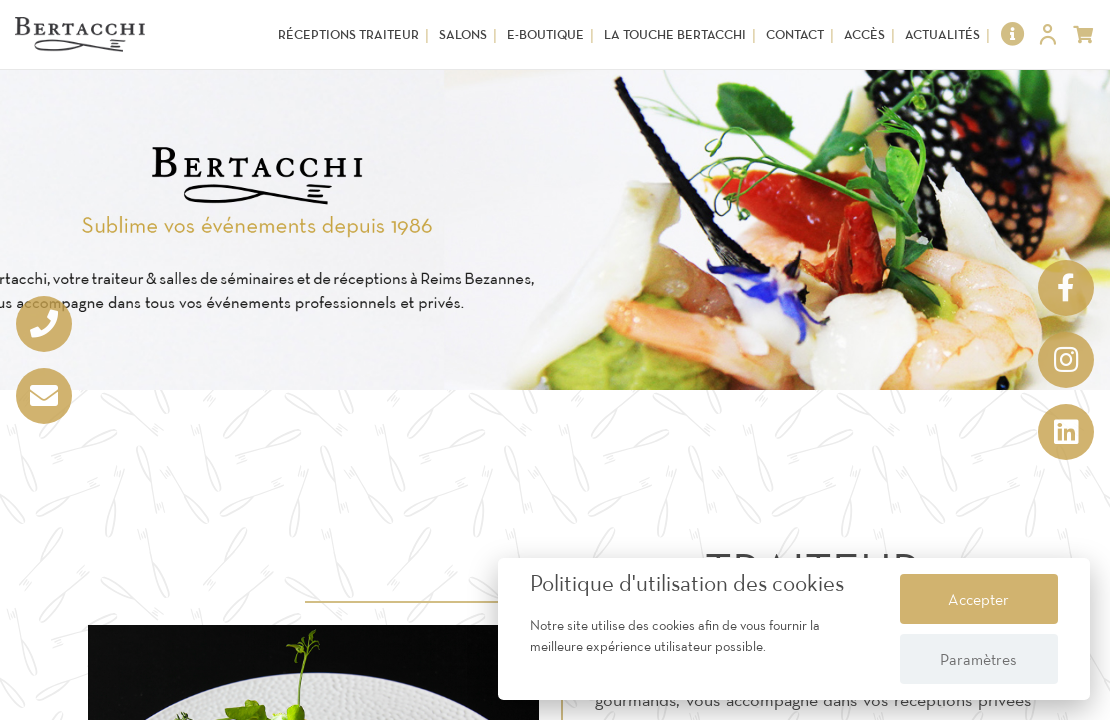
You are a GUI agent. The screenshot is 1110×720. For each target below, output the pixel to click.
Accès (864, 34)
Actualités (942, 34)
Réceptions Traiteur (348, 34)
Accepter (978, 599)
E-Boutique (545, 34)
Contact (795, 34)
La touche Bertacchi (675, 34)
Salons (463, 34)
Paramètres (978, 659)
